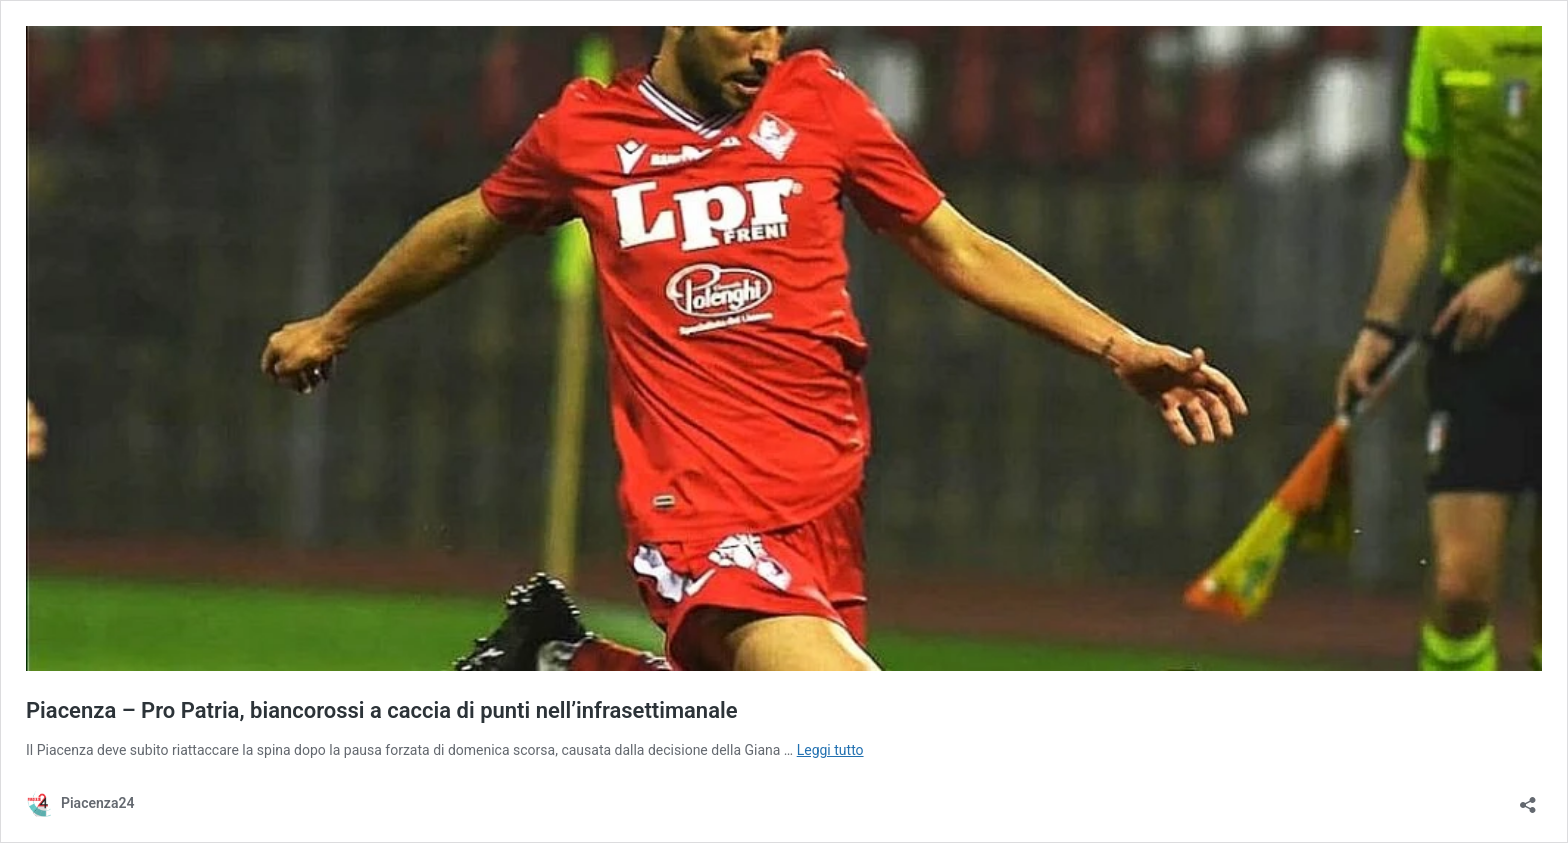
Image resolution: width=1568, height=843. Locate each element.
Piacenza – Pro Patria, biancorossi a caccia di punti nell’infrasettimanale (382, 710)
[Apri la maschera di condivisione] (1528, 798)
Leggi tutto (830, 750)
